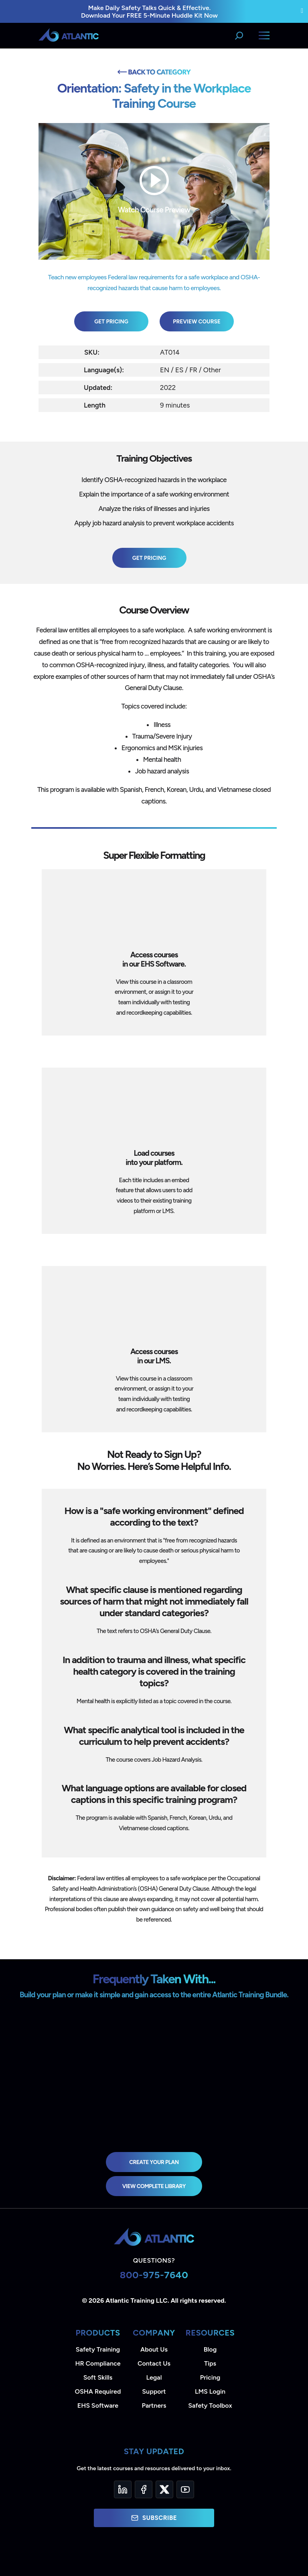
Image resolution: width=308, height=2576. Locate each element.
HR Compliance (98, 2363)
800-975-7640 (154, 2275)
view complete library (154, 2186)
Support (154, 2391)
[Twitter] (164, 2489)
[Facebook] (143, 2489)
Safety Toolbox (210, 2405)
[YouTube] (185, 2489)
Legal (154, 2377)
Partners (154, 2405)
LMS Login (210, 2391)
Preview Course (197, 321)
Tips (210, 2363)
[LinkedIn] (123, 2489)
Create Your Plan (154, 2162)
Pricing (210, 2377)
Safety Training (98, 2349)
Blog (210, 2349)
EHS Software (97, 2405)
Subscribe (154, 2517)
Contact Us (154, 2363)
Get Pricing (111, 321)
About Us (154, 2349)
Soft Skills (97, 2377)
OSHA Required (98, 2391)
